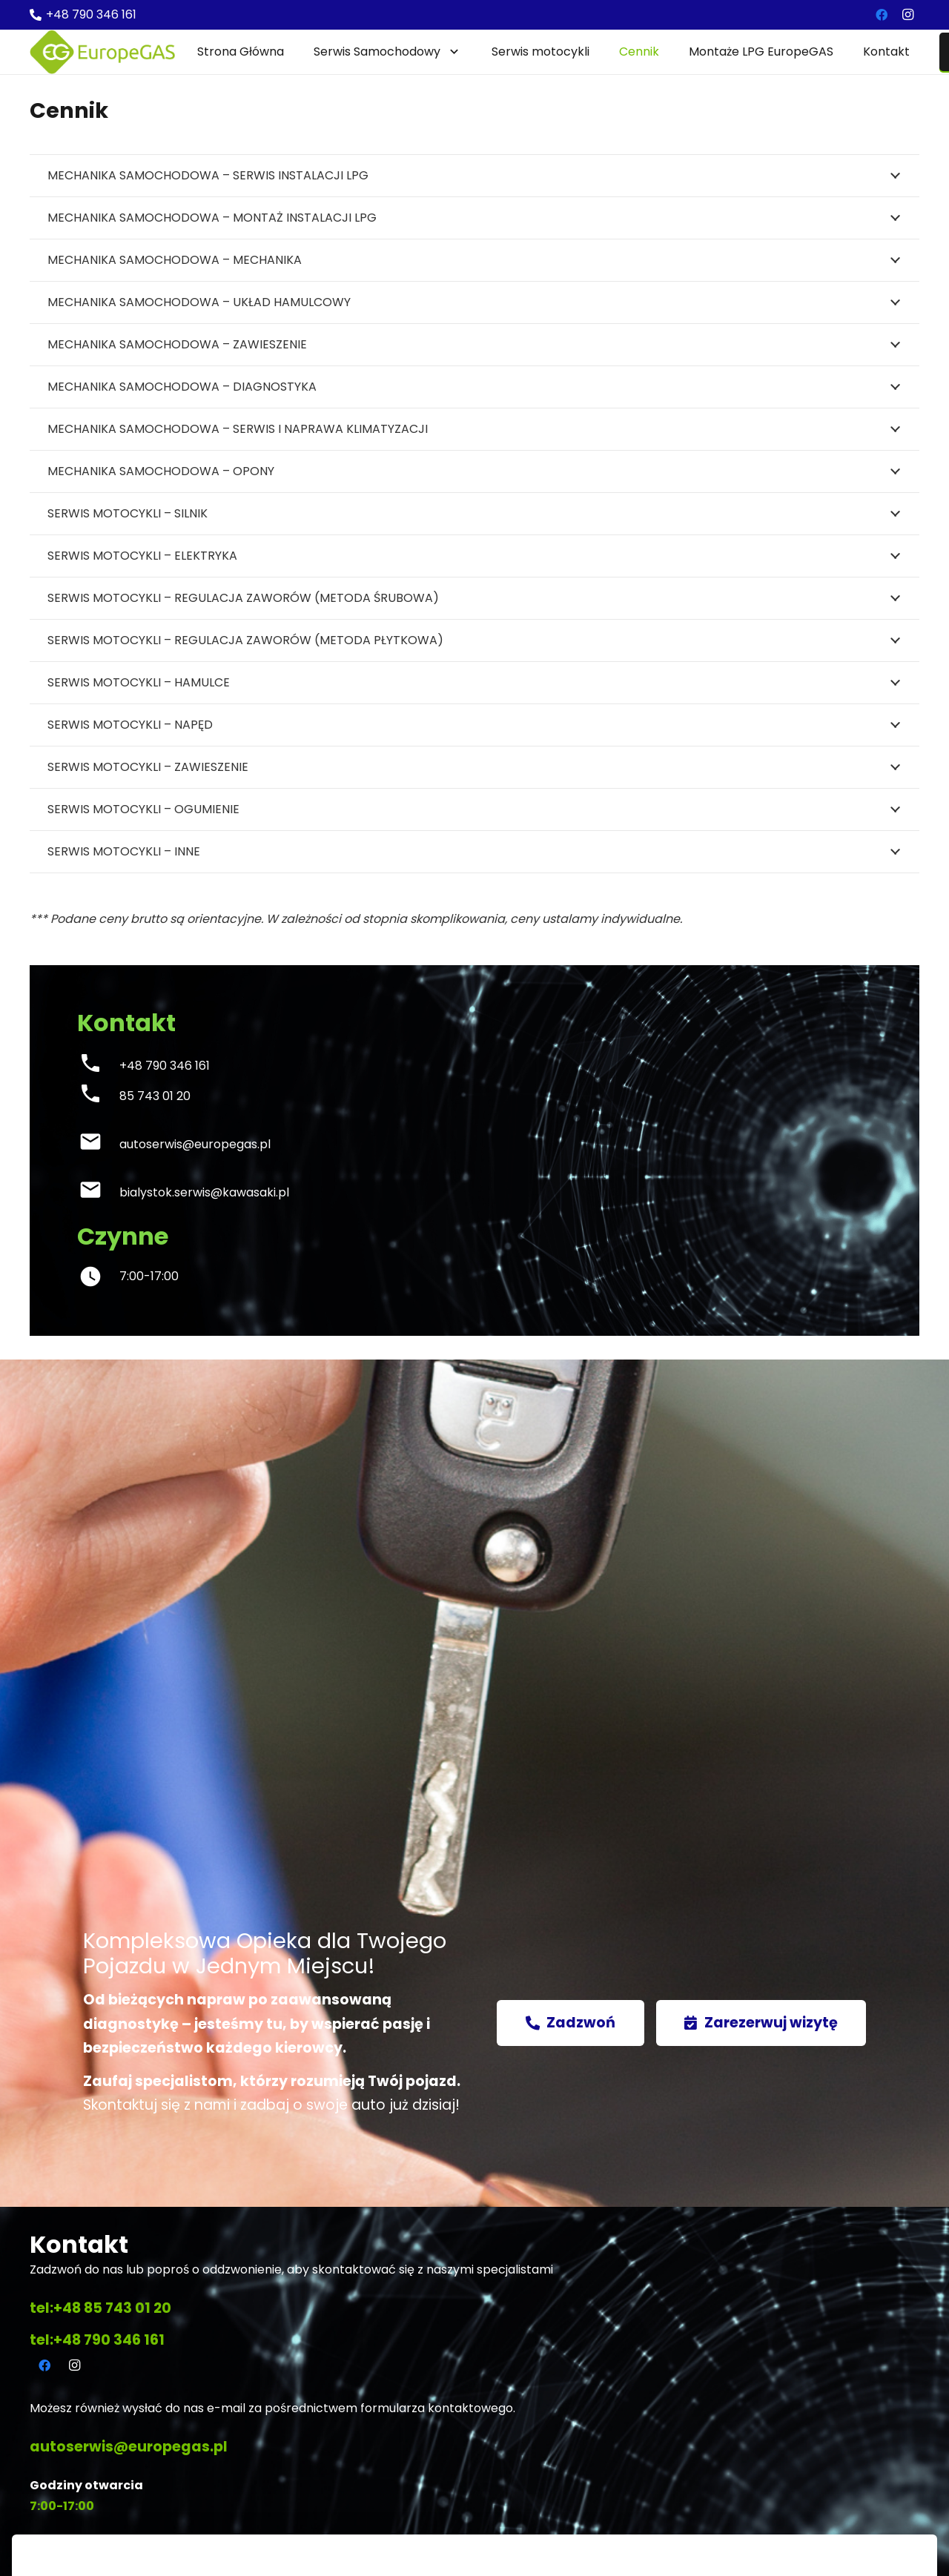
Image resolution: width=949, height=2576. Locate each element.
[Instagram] (907, 15)
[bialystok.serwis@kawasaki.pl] (98, 1193)
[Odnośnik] (102, 52)
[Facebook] (881, 15)
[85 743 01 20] (98, 1097)
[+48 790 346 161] (98, 1066)
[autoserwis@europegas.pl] (98, 1145)
